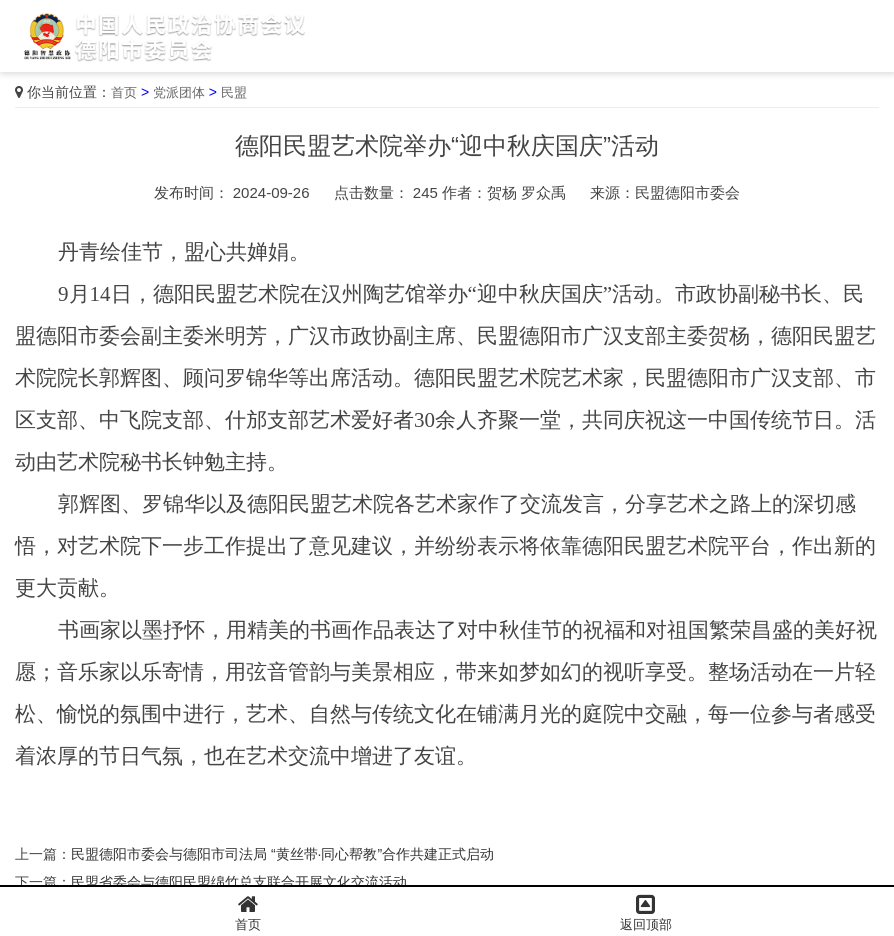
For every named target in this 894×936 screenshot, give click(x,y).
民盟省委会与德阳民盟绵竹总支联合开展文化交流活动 (239, 882)
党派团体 (179, 92)
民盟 (234, 92)
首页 (124, 92)
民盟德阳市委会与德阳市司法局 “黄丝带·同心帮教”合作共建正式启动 (282, 854)
